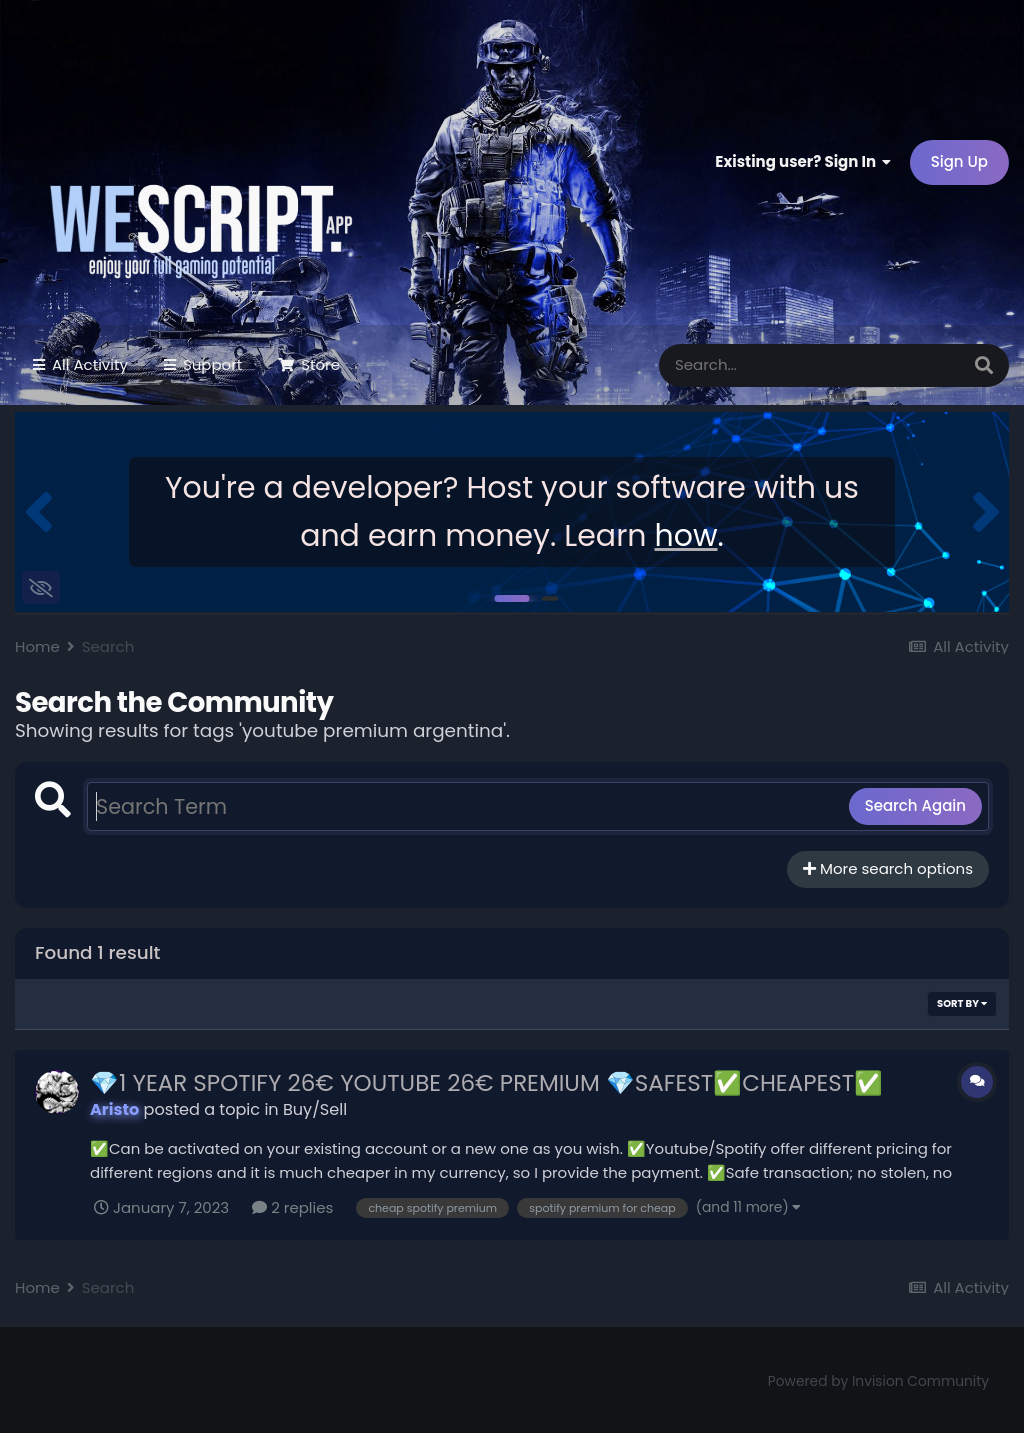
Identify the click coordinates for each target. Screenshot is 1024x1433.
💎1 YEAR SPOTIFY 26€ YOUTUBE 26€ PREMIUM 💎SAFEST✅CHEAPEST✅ (486, 1083)
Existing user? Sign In (803, 161)
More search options (888, 868)
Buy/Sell (315, 1109)
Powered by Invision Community (878, 1381)
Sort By (962, 1003)
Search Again (915, 805)
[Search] (747, 365)
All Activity (88, 364)
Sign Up (959, 161)
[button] (38, 512)
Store (318, 364)
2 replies (292, 1207)
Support (210, 364)
